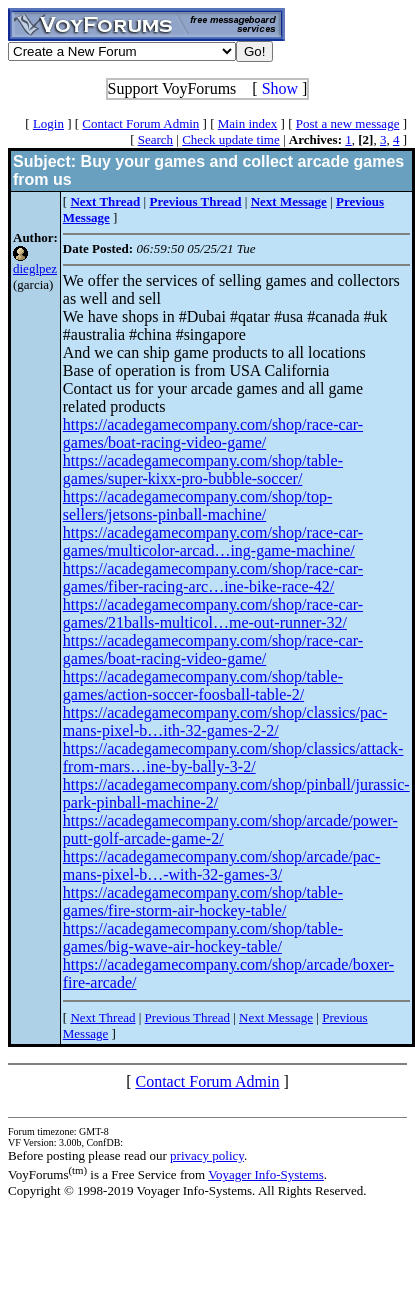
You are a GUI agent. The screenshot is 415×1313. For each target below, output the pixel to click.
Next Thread (102, 1017)
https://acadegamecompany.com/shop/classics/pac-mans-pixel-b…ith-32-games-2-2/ (225, 721)
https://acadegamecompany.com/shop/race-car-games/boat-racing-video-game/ (213, 433)
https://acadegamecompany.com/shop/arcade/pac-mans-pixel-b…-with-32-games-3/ (222, 865)
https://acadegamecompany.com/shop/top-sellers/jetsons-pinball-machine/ (198, 505)
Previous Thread (187, 1017)
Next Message (276, 1017)
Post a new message (348, 123)
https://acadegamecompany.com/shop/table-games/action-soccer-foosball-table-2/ (203, 685)
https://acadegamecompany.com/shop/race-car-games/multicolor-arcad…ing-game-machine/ (213, 541)
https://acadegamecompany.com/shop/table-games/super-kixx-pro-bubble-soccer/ (203, 469)
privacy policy (207, 1155)
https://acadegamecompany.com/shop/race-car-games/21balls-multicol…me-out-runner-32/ (213, 613)
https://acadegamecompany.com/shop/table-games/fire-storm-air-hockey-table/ (203, 901)
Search (155, 139)
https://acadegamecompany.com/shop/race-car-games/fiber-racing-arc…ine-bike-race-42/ (213, 577)
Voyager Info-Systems (266, 1174)
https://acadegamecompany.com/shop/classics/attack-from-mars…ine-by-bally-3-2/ (233, 757)
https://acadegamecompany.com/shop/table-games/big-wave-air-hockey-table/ (203, 937)
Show (280, 88)
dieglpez (35, 268)
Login (48, 123)
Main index (248, 123)
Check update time (230, 139)
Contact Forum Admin (140, 123)
